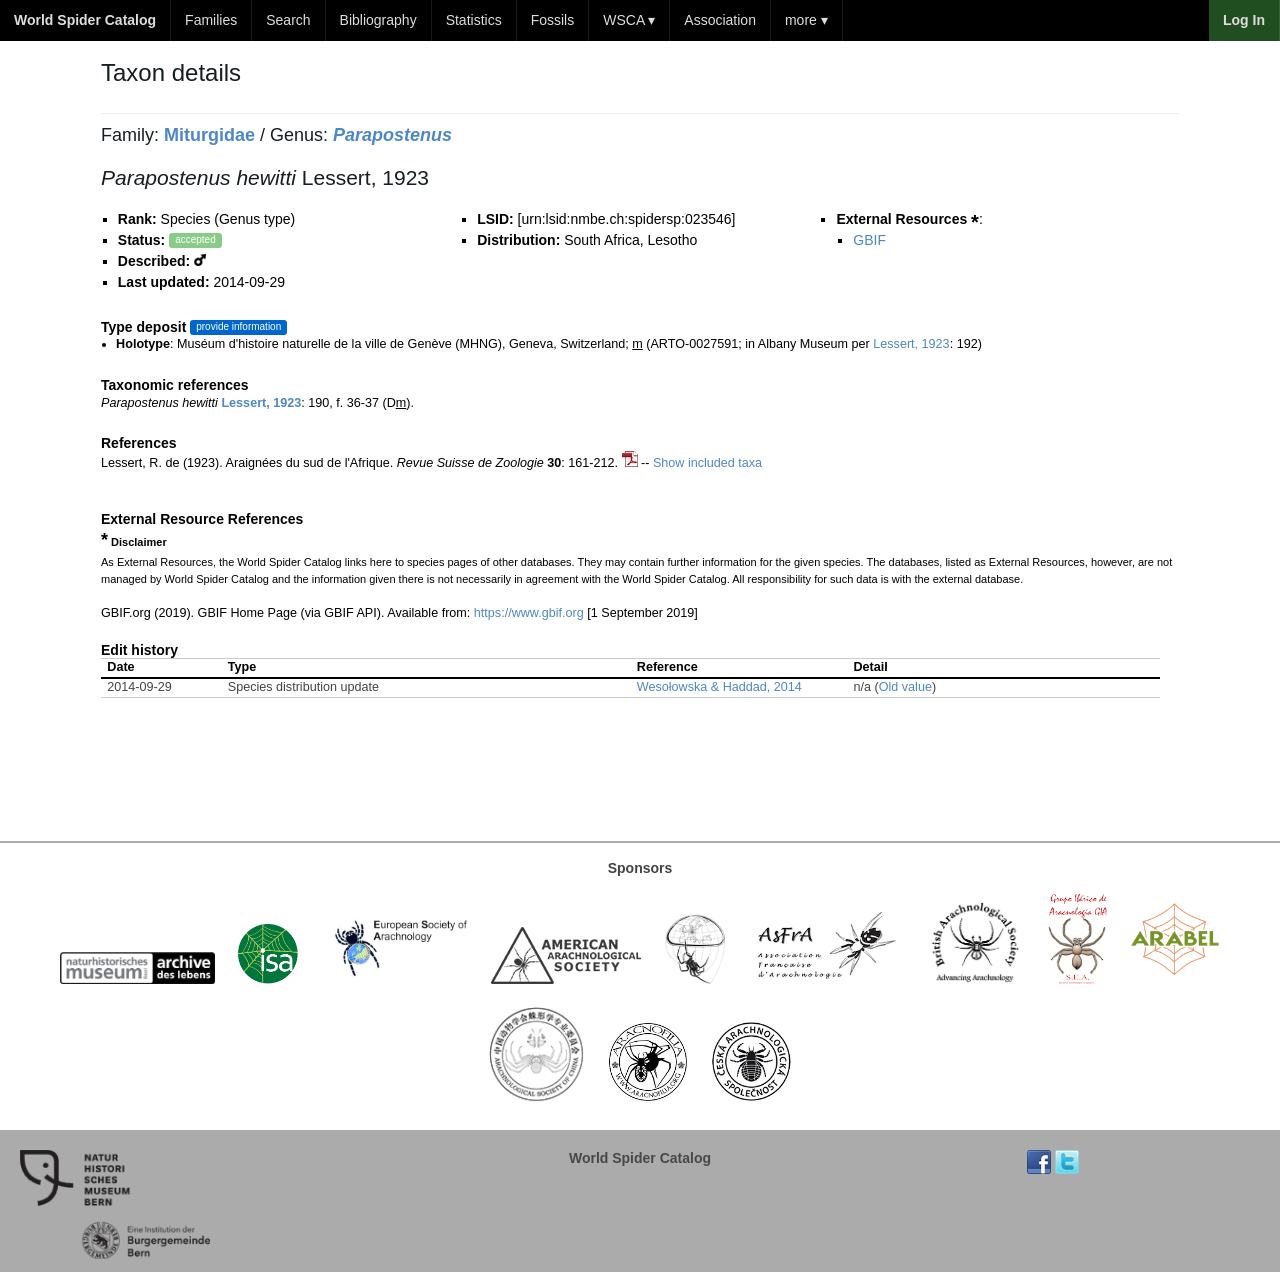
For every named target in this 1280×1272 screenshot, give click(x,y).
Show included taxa (707, 463)
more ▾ (806, 20)
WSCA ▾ (629, 20)
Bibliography (378, 20)
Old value (905, 687)
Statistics (474, 20)
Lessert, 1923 (911, 344)
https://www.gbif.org (529, 613)
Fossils (553, 20)
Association (720, 20)
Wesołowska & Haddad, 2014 (719, 687)
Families (211, 20)
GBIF (869, 240)
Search (288, 20)
